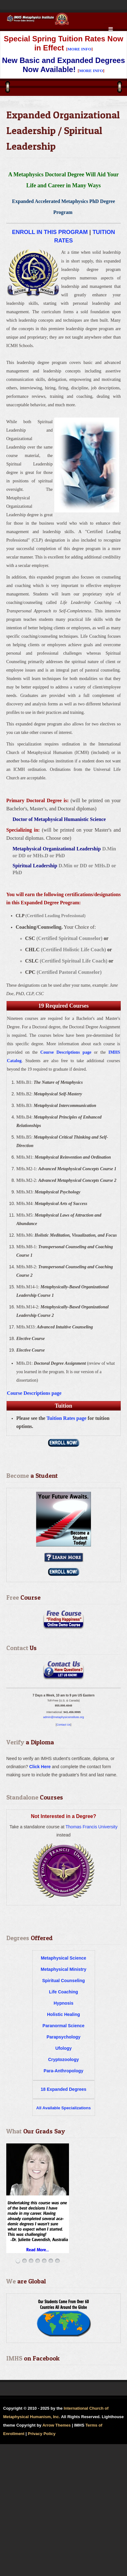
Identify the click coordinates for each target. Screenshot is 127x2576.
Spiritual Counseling (63, 1980)
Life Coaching (63, 1991)
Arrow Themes (56, 2425)
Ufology (63, 2048)
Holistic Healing (63, 2014)
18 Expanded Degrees (64, 2089)
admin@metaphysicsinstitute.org (63, 1717)
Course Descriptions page (66, 1052)
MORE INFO (79, 49)
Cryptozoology (63, 2059)
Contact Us (63, 1724)
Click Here (39, 1766)
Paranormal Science (64, 2025)
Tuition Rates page (66, 1418)
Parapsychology (63, 2036)
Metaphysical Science (63, 1958)
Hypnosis (63, 2003)
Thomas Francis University (92, 1826)
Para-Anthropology (63, 2070)
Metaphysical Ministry (64, 1969)
